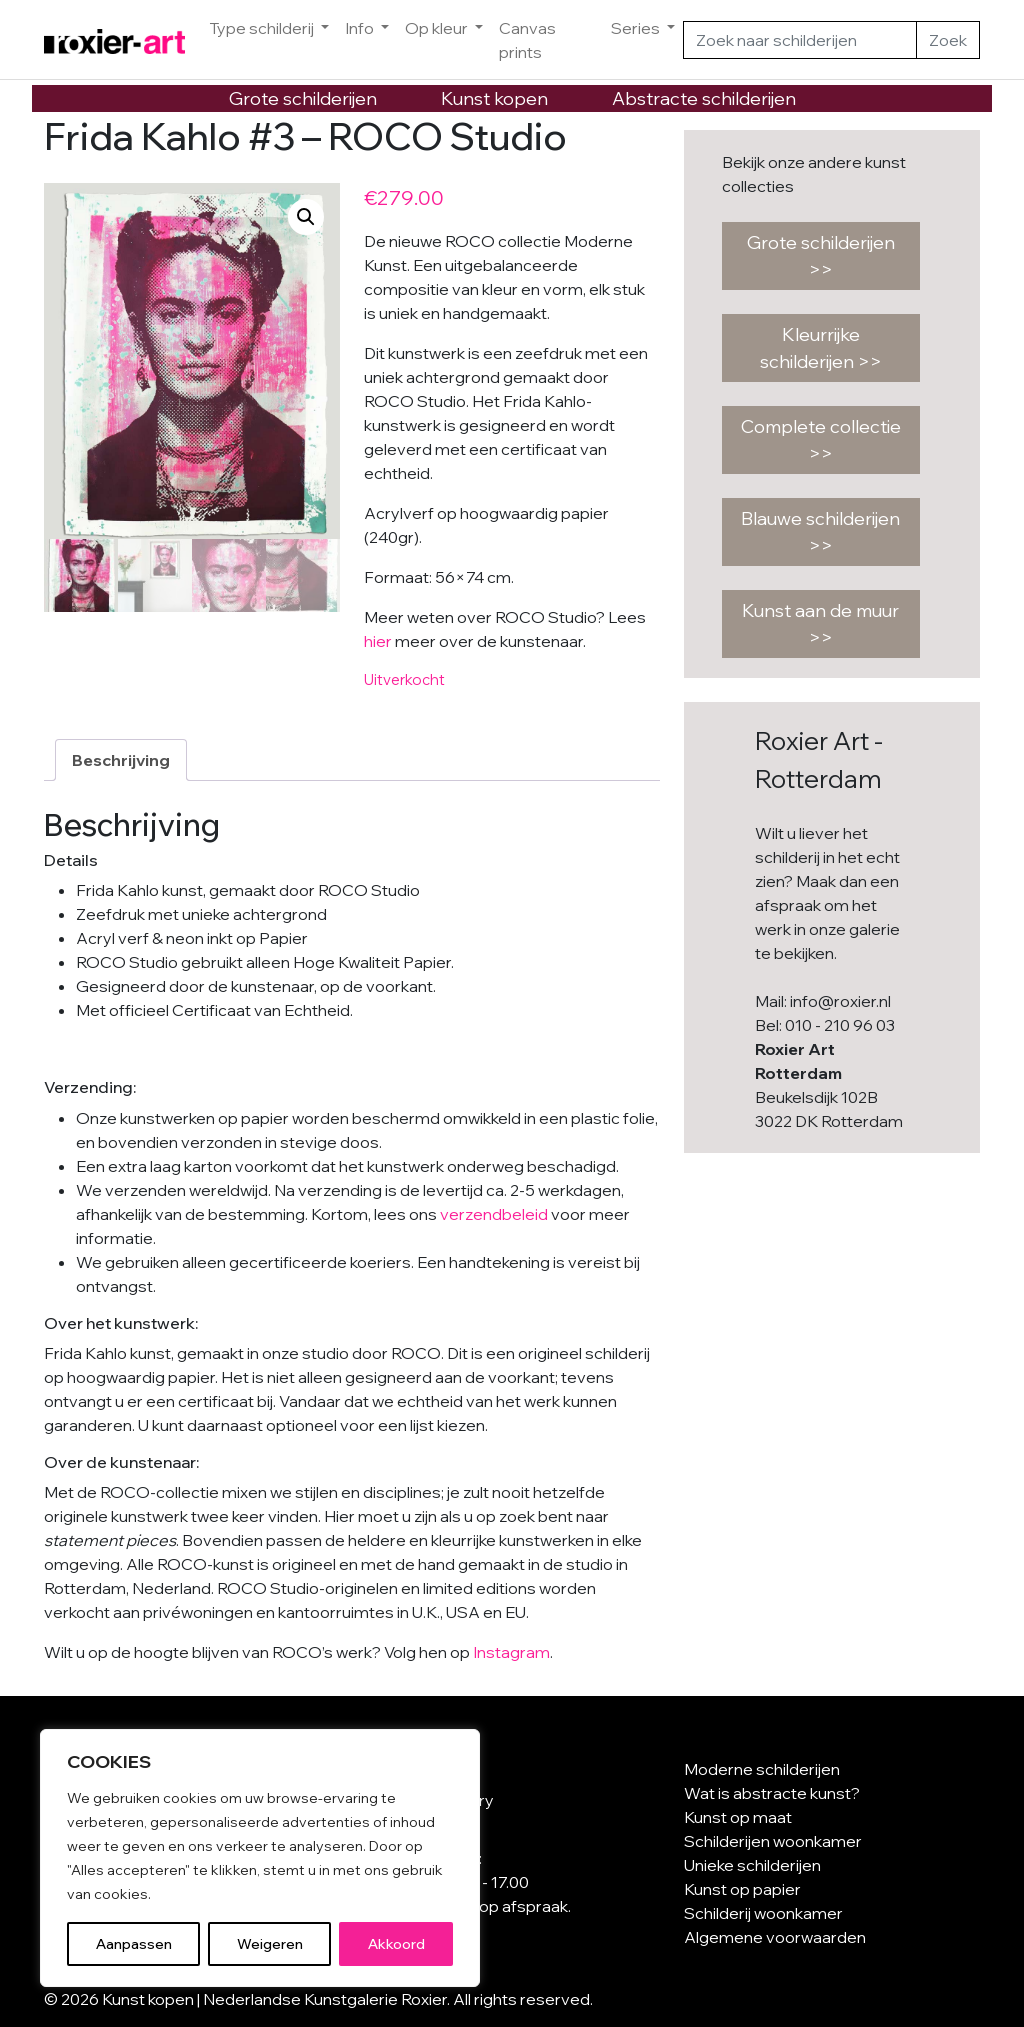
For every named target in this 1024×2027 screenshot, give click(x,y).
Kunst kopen (494, 98)
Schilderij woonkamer (763, 1913)
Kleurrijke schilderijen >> (821, 348)
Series (637, 28)
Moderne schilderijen (762, 1769)
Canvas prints (527, 40)
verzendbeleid (494, 1214)
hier (378, 641)
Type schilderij (263, 28)
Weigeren (270, 1944)
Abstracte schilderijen (704, 98)
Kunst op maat (738, 1817)
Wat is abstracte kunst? (772, 1793)
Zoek (948, 40)
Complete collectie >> (821, 440)
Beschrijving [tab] (121, 760)
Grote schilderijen (303, 98)
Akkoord (396, 1944)
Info (361, 28)
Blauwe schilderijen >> (820, 532)
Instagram (511, 1652)
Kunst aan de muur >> (820, 624)
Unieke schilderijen (752, 1865)
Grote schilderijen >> (821, 256)
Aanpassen (134, 1944)
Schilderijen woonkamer (773, 1841)
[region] (260, 1858)
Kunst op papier (742, 1889)
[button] (306, 217)
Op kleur (438, 28)
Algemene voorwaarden (775, 1937)
